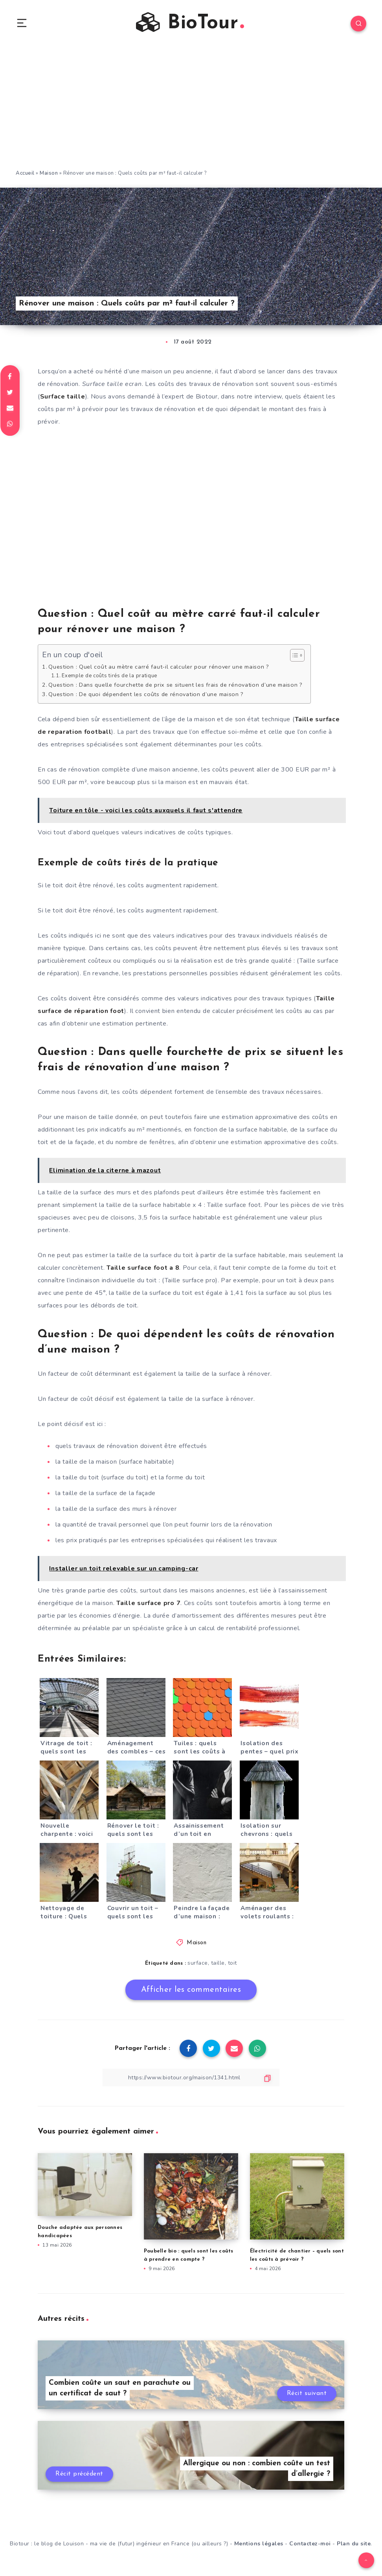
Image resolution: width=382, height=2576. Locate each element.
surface (197, 1963)
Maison (49, 173)
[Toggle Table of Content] (293, 655)
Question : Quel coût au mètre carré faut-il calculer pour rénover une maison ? (158, 667)
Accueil (25, 173)
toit (232, 1963)
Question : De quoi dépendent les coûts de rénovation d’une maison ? (146, 694)
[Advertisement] (191, 110)
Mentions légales (258, 2543)
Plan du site (354, 2543)
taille (218, 1963)
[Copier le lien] (191, 2077)
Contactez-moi (310, 2543)
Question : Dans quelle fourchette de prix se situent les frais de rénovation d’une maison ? (175, 685)
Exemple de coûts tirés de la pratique (109, 675)
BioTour (190, 22)
